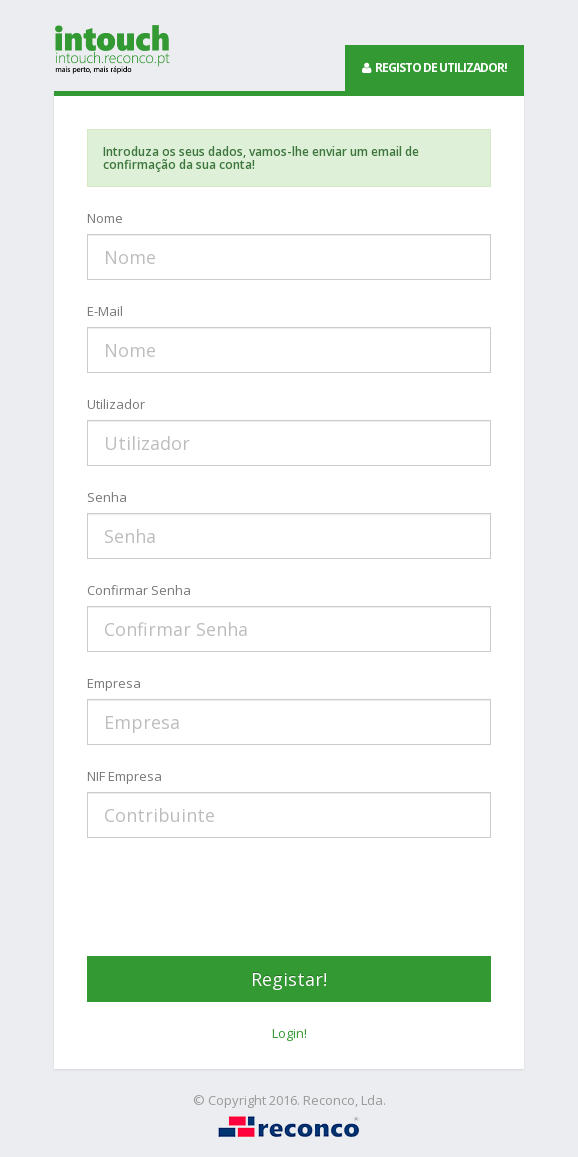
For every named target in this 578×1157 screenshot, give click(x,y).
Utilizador (116, 404)
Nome (105, 218)
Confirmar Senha (139, 590)
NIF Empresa (124, 776)
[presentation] (239, 897)
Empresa (114, 683)
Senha (107, 497)
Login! (289, 1033)
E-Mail (105, 311)
